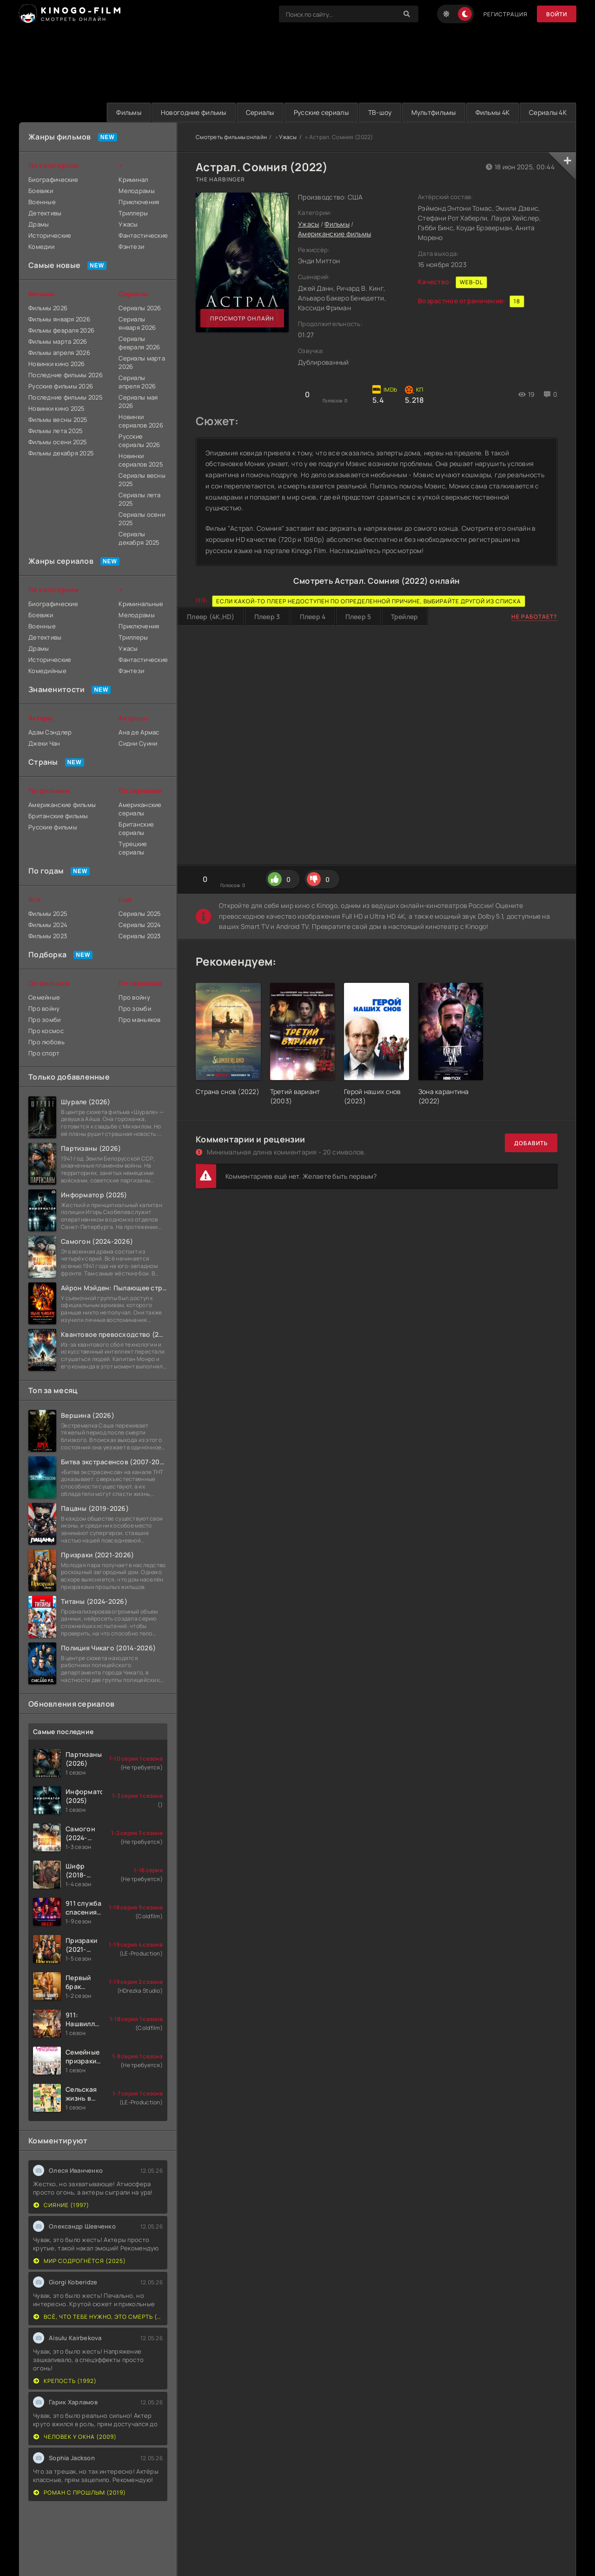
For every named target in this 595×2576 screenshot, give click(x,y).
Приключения (139, 202)
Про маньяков (139, 1019)
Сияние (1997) (61, 2205)
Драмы (38, 224)
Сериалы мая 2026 (138, 401)
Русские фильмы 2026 (60, 386)
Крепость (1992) (65, 2381)
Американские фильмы (334, 233)
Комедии (41, 246)
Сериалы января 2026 (137, 323)
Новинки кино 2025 (56, 408)
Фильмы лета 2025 (55, 431)
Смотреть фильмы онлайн (231, 137)
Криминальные (141, 604)
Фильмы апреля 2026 (59, 352)
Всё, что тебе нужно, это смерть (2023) (98, 2317)
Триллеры (133, 213)
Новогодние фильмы (193, 112)
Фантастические (143, 235)
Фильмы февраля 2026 (61, 330)
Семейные (44, 997)
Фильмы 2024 (47, 925)
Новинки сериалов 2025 (141, 460)
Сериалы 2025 (140, 913)
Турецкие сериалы (133, 848)
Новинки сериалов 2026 (141, 421)
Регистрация (505, 14)
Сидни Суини (138, 743)
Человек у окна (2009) (75, 2437)
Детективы (45, 213)
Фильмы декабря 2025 (61, 453)
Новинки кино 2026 (56, 364)
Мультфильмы (433, 112)
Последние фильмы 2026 (65, 375)
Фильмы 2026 (47, 308)
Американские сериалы (140, 809)
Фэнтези (131, 246)
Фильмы (128, 112)
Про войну (44, 1008)
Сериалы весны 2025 (142, 479)
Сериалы (260, 112)
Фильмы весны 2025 (58, 419)
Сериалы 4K (548, 112)
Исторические (49, 235)
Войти (556, 14)
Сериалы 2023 (139, 936)
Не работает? (534, 617)
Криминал (133, 179)
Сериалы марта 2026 (142, 362)
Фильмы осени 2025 (57, 442)
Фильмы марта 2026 (57, 341)
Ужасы (288, 137)
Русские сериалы (321, 112)
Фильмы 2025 (47, 913)
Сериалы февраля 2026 (139, 342)
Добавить (531, 1143)
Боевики (40, 191)
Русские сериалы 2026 (139, 440)
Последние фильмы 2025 (65, 397)
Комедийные (47, 671)
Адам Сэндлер (50, 732)
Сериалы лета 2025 (139, 499)
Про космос (46, 1031)
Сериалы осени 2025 (142, 518)
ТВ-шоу (380, 112)
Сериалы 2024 (140, 925)
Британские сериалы (136, 828)
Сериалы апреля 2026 (137, 382)
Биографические (53, 179)
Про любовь (46, 1042)
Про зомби (44, 1019)
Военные (42, 202)
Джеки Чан (44, 743)
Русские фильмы (52, 827)
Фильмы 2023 (47, 936)
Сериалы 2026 (140, 308)
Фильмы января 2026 (59, 319)
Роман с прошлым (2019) (79, 2492)
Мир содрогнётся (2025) (79, 2261)
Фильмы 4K (493, 112)
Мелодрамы (137, 191)
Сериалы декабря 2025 (139, 538)
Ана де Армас (139, 732)
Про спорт (44, 1053)
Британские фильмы (58, 816)
